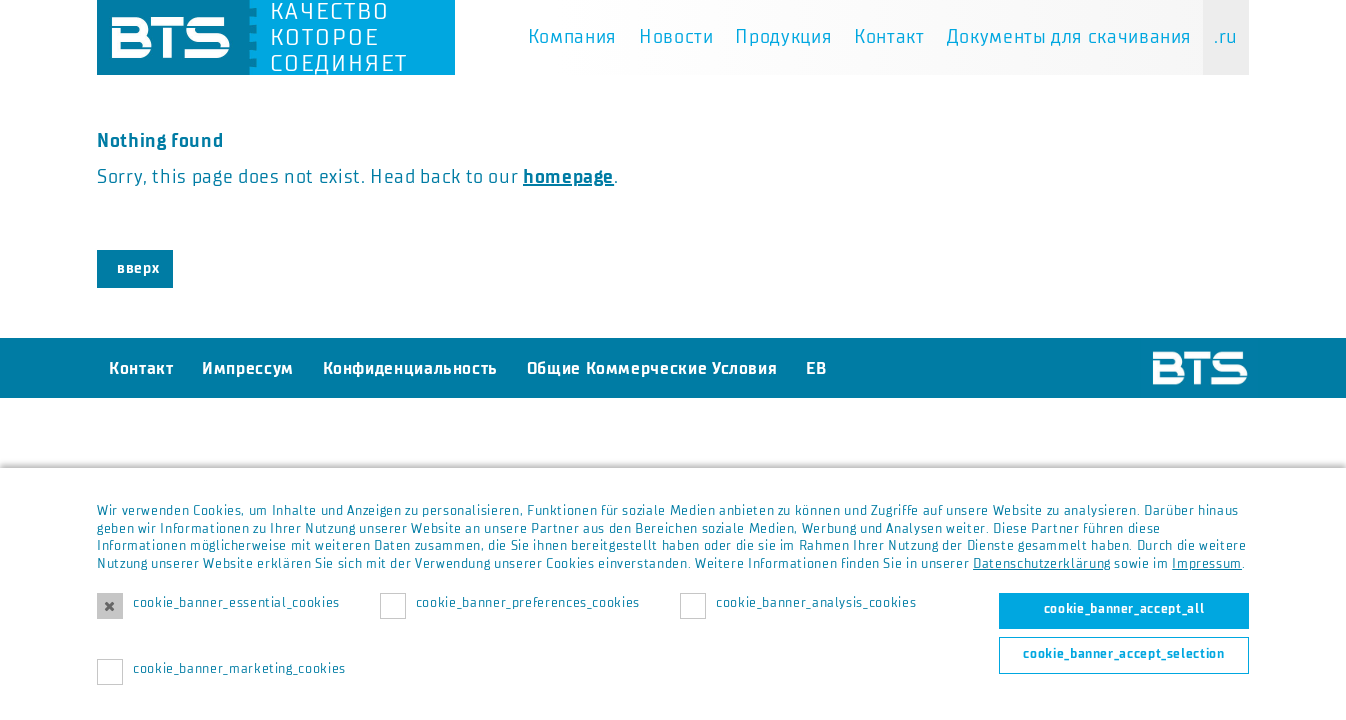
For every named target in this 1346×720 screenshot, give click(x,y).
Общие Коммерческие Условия (652, 368)
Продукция (783, 37)
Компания (572, 37)
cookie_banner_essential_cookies (236, 603)
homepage (568, 177)
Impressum (1207, 564)
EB (816, 368)
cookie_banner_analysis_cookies (816, 603)
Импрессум (248, 368)
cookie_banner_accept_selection (1123, 654)
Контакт (889, 37)
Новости (676, 37)
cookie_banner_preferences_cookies (528, 603)
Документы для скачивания (1069, 37)
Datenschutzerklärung (1042, 564)
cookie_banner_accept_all (1124, 609)
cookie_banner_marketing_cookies (239, 669)
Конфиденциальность (411, 368)
